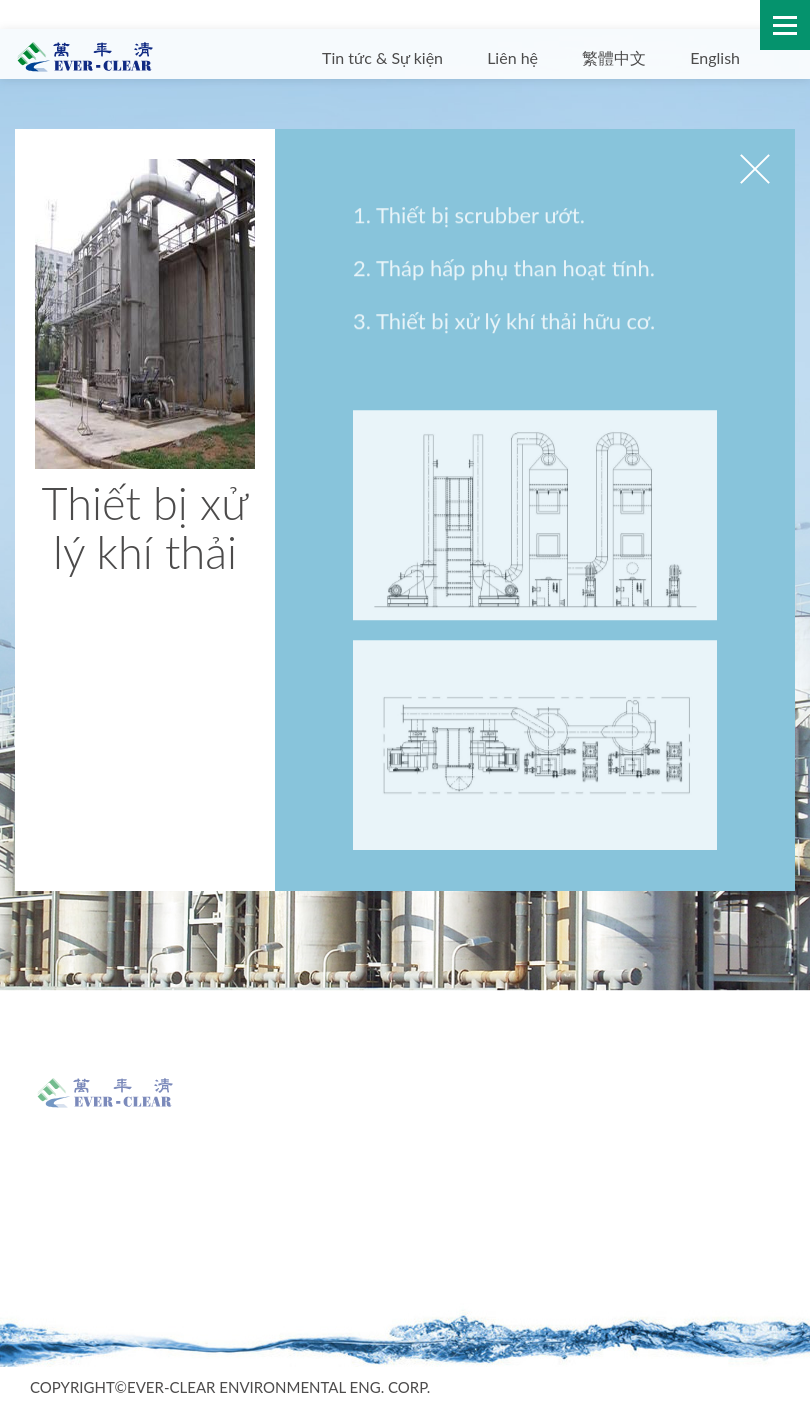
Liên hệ (512, 57)
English (715, 57)
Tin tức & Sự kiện (382, 57)
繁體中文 (614, 57)
